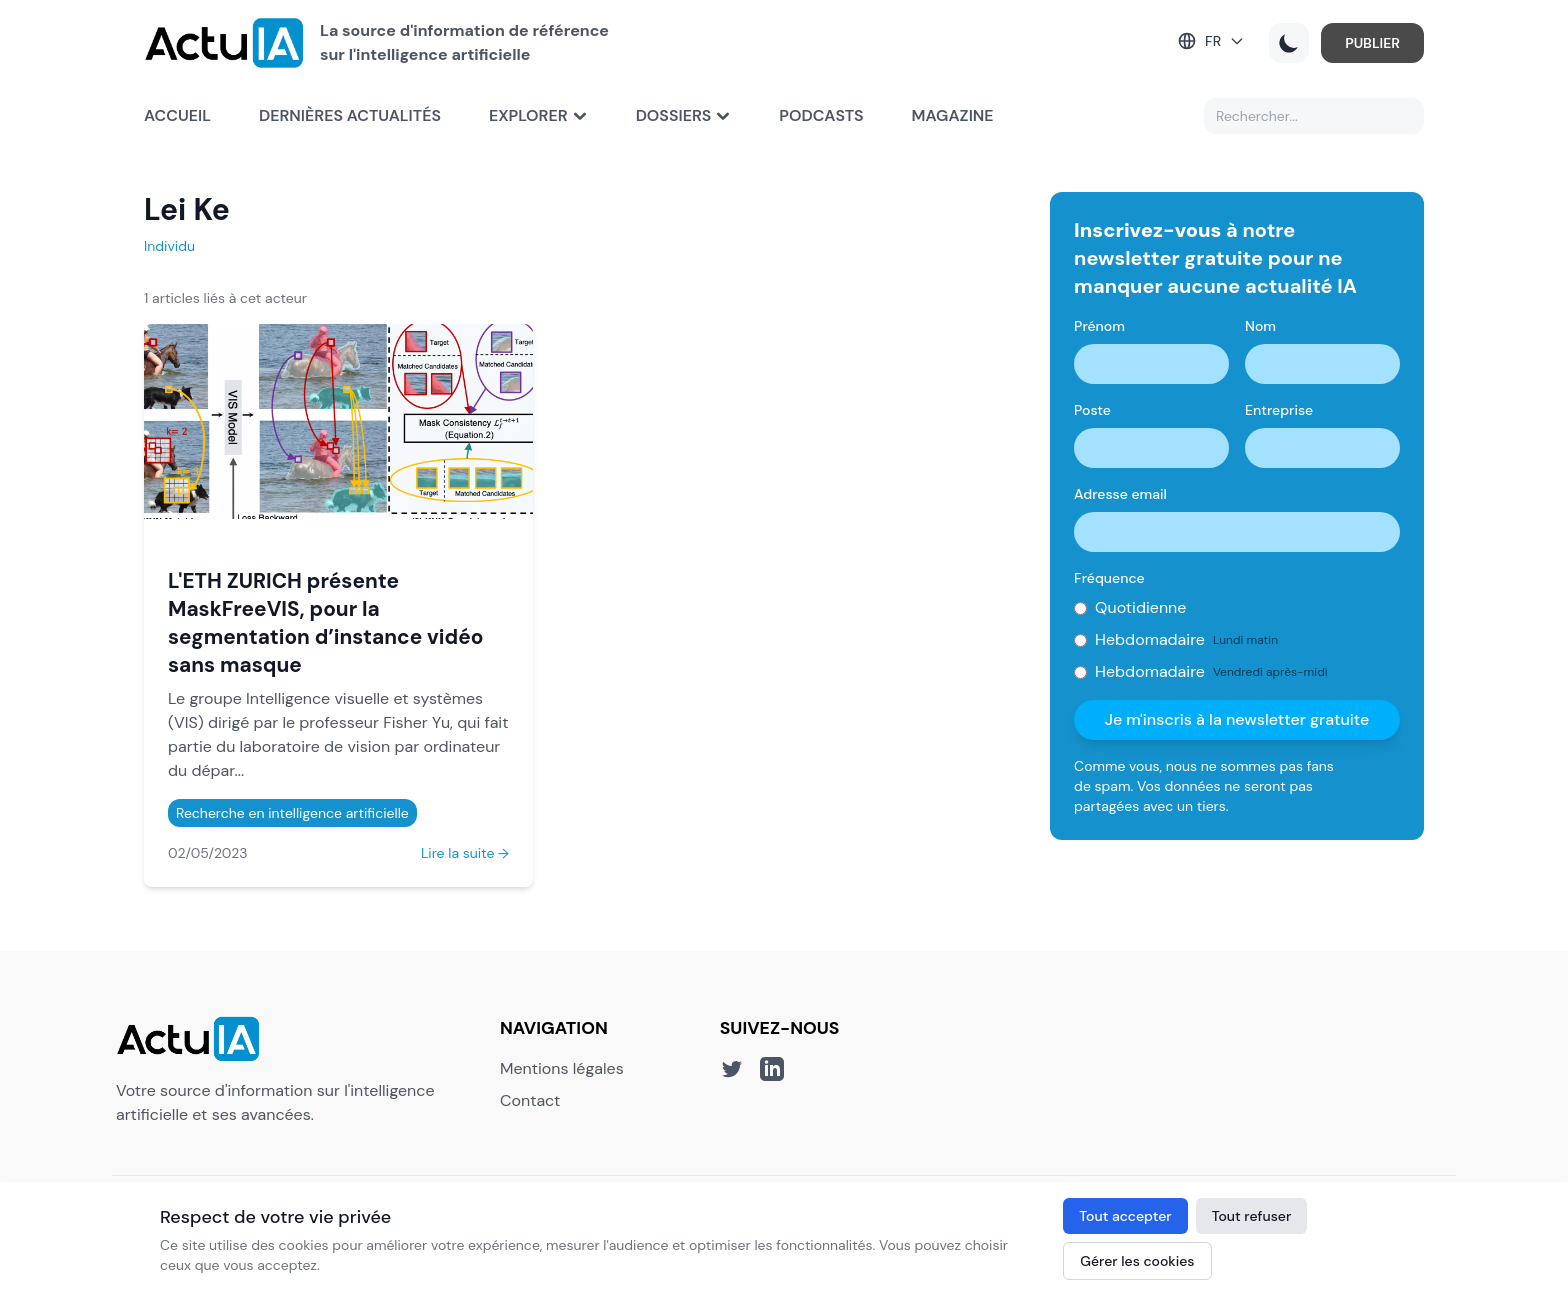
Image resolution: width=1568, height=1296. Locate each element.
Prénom (1099, 326)
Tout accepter (1125, 1216)
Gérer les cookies (1137, 1261)
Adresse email (1120, 494)
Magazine (953, 115)
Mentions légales (562, 1068)
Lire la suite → (465, 853)
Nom (1260, 326)
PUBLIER (1372, 43)
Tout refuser (1252, 1216)
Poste (1092, 410)
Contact (530, 1100)
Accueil (177, 115)
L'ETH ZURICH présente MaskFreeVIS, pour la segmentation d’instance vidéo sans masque (325, 622)
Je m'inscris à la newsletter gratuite (1237, 719)
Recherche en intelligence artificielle (292, 813)
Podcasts (821, 115)
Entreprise (1279, 410)
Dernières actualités (350, 115)
